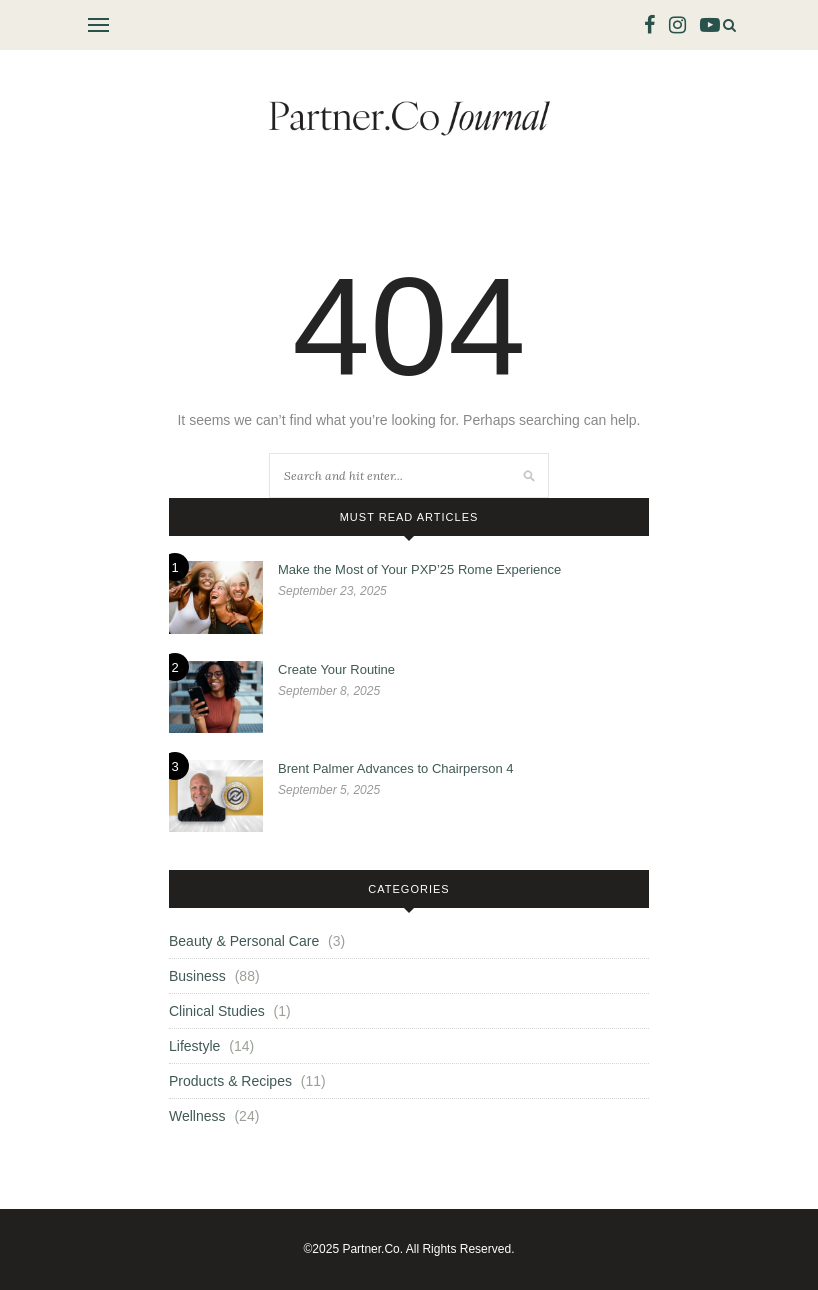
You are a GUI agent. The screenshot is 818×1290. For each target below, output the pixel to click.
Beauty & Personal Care (244, 941)
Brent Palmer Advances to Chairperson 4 (396, 768)
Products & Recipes (230, 1081)
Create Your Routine (336, 669)
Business (197, 976)
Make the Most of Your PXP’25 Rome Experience (419, 569)
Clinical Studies (217, 1011)
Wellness (197, 1116)
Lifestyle (194, 1046)
